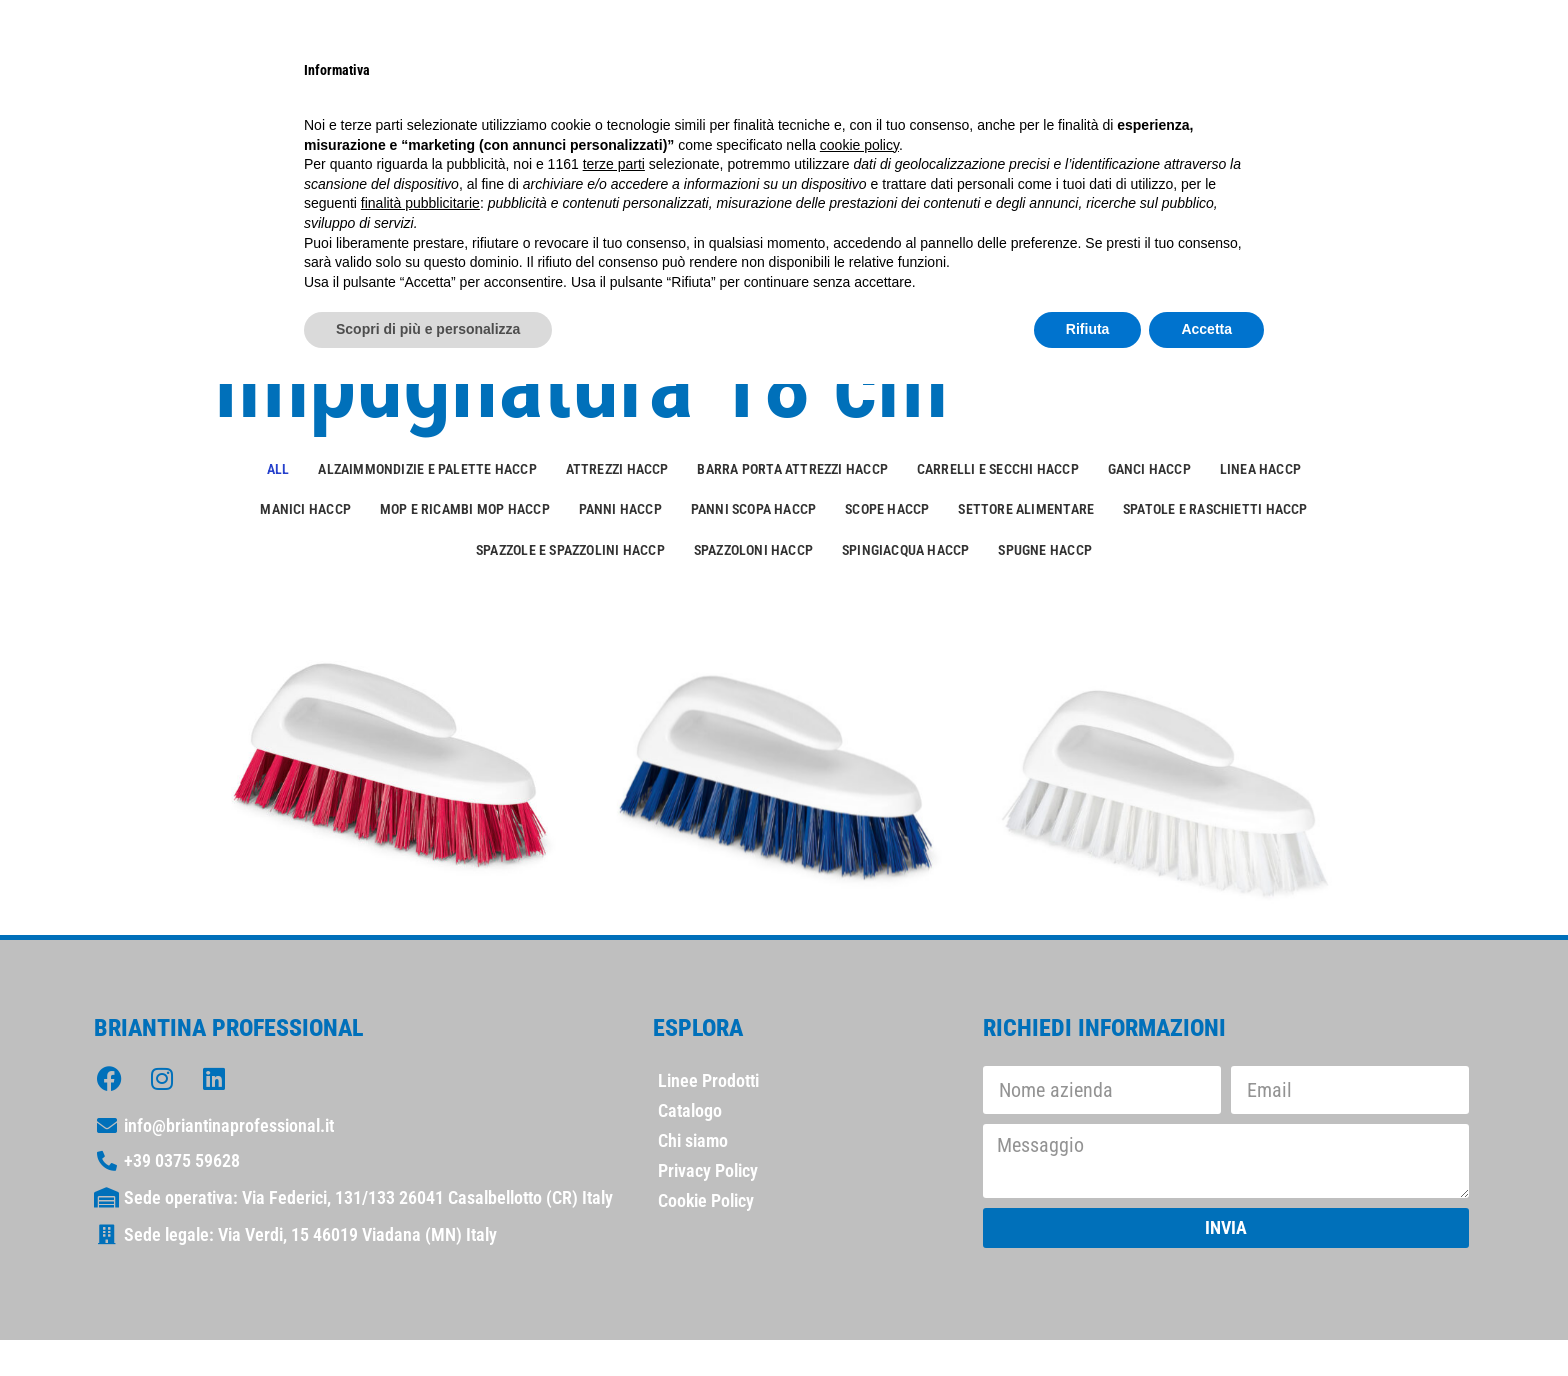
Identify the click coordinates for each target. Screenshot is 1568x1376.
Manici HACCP (305, 509)
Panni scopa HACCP (754, 509)
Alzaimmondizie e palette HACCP (427, 469)
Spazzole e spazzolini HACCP (570, 550)
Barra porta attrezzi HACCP (792, 469)
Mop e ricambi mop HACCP (465, 509)
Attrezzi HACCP (617, 469)
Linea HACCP (1260, 469)
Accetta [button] (1206, 329)
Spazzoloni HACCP (753, 550)
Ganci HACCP (1149, 469)
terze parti (614, 164)
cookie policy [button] (859, 145)
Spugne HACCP (1045, 550)
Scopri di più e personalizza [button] (428, 329)
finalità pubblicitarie (420, 203)
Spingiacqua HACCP (906, 550)
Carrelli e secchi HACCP (998, 469)
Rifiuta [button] (1088, 329)
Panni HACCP (620, 509)
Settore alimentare (1026, 509)
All (278, 469)
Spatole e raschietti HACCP (1215, 509)
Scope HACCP (887, 509)
